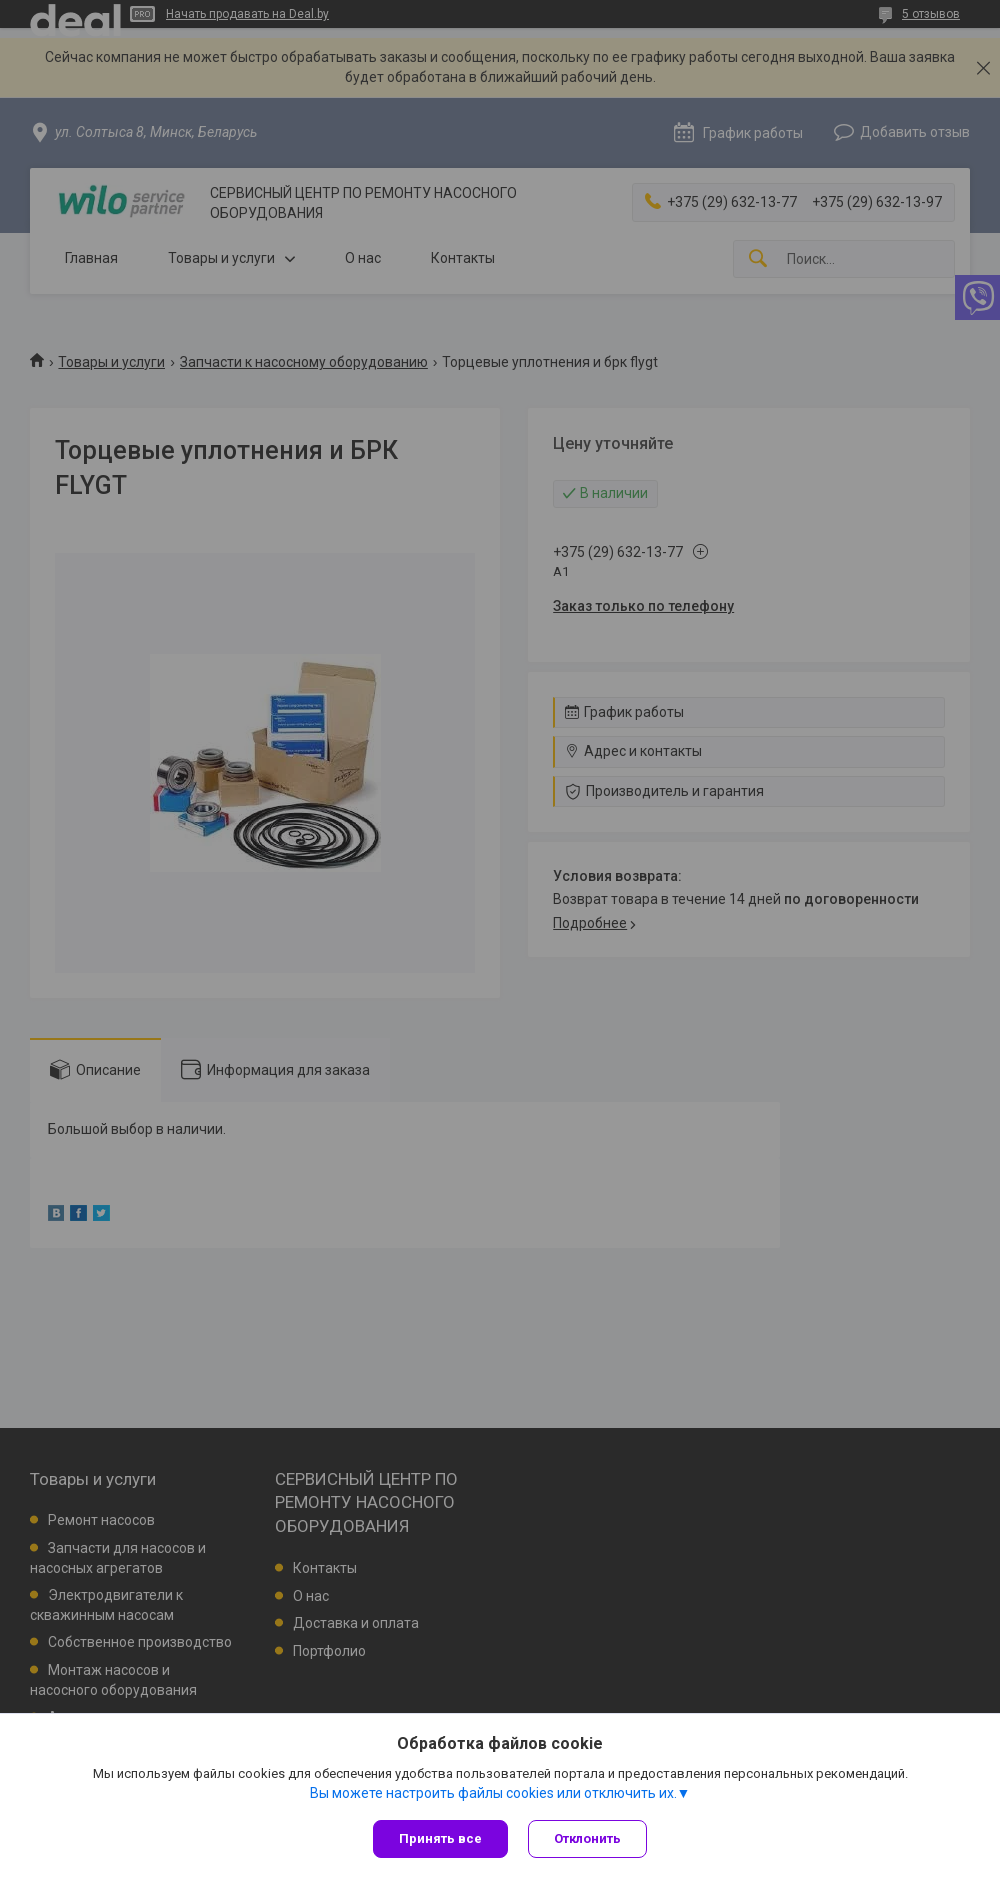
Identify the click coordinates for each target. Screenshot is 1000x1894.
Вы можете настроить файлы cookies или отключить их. (493, 1793)
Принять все (440, 1838)
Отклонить (587, 1838)
